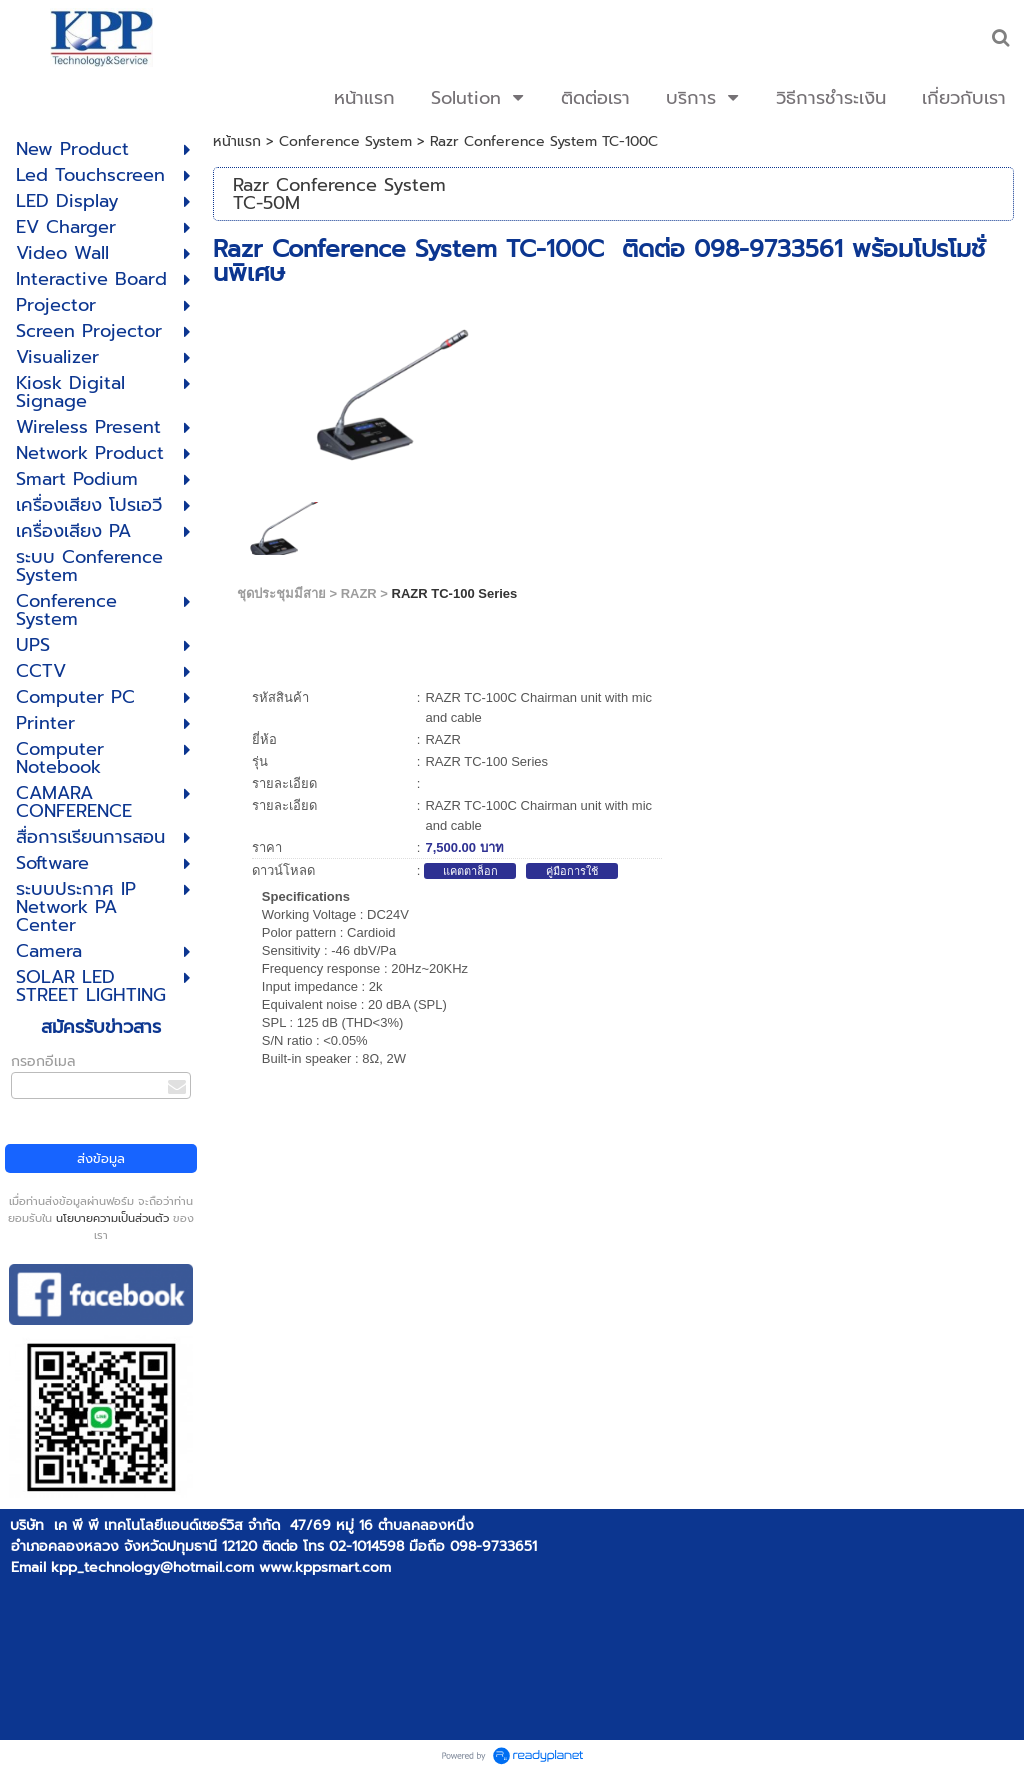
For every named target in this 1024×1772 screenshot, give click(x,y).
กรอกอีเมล (43, 1061)
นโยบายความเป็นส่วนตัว (112, 1218)
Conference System (345, 141)
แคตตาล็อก (470, 871)
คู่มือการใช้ (572, 871)
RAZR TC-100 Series (455, 593)
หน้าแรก (237, 141)
